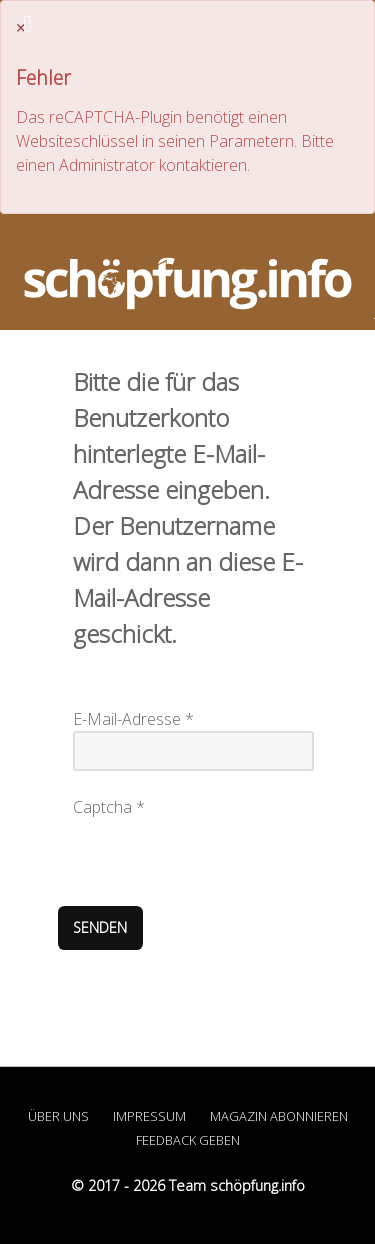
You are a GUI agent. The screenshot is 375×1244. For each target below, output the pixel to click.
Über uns (58, 1116)
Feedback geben (188, 1140)
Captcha (109, 807)
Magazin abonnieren (279, 1116)
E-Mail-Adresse (133, 719)
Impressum (149, 1116)
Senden (100, 927)
